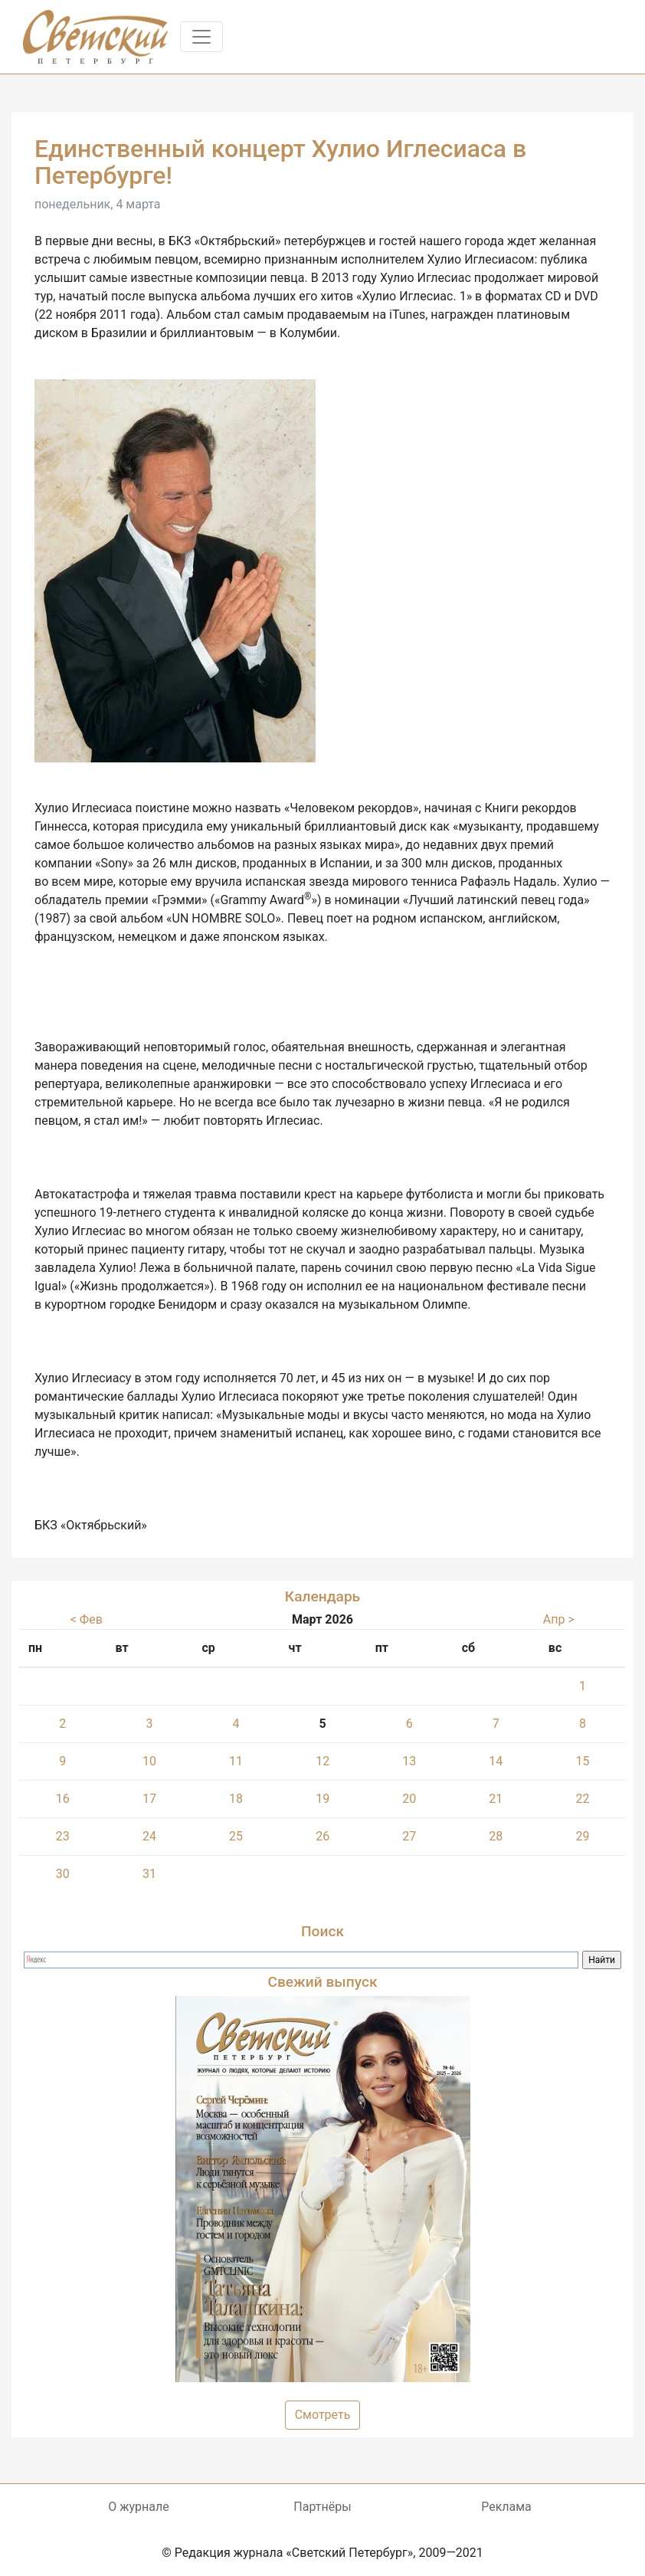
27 (409, 1836)
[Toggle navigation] (201, 36)
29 (582, 1836)
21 (496, 1798)
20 (409, 1798)
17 (149, 1798)
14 (496, 1761)
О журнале (138, 2506)
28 (496, 1836)
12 (322, 1761)
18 (236, 1798)
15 (582, 1761)
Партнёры (322, 2506)
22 (582, 1798)
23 (63, 1836)
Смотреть (323, 2414)
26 (322, 1836)
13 (409, 1761)
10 (149, 1761)
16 (63, 1798)
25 (236, 1836)
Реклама (506, 2506)
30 (63, 1873)
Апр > (559, 1619)
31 (149, 1873)
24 (149, 1836)
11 (236, 1761)
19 (322, 1798)
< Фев (86, 1619)
